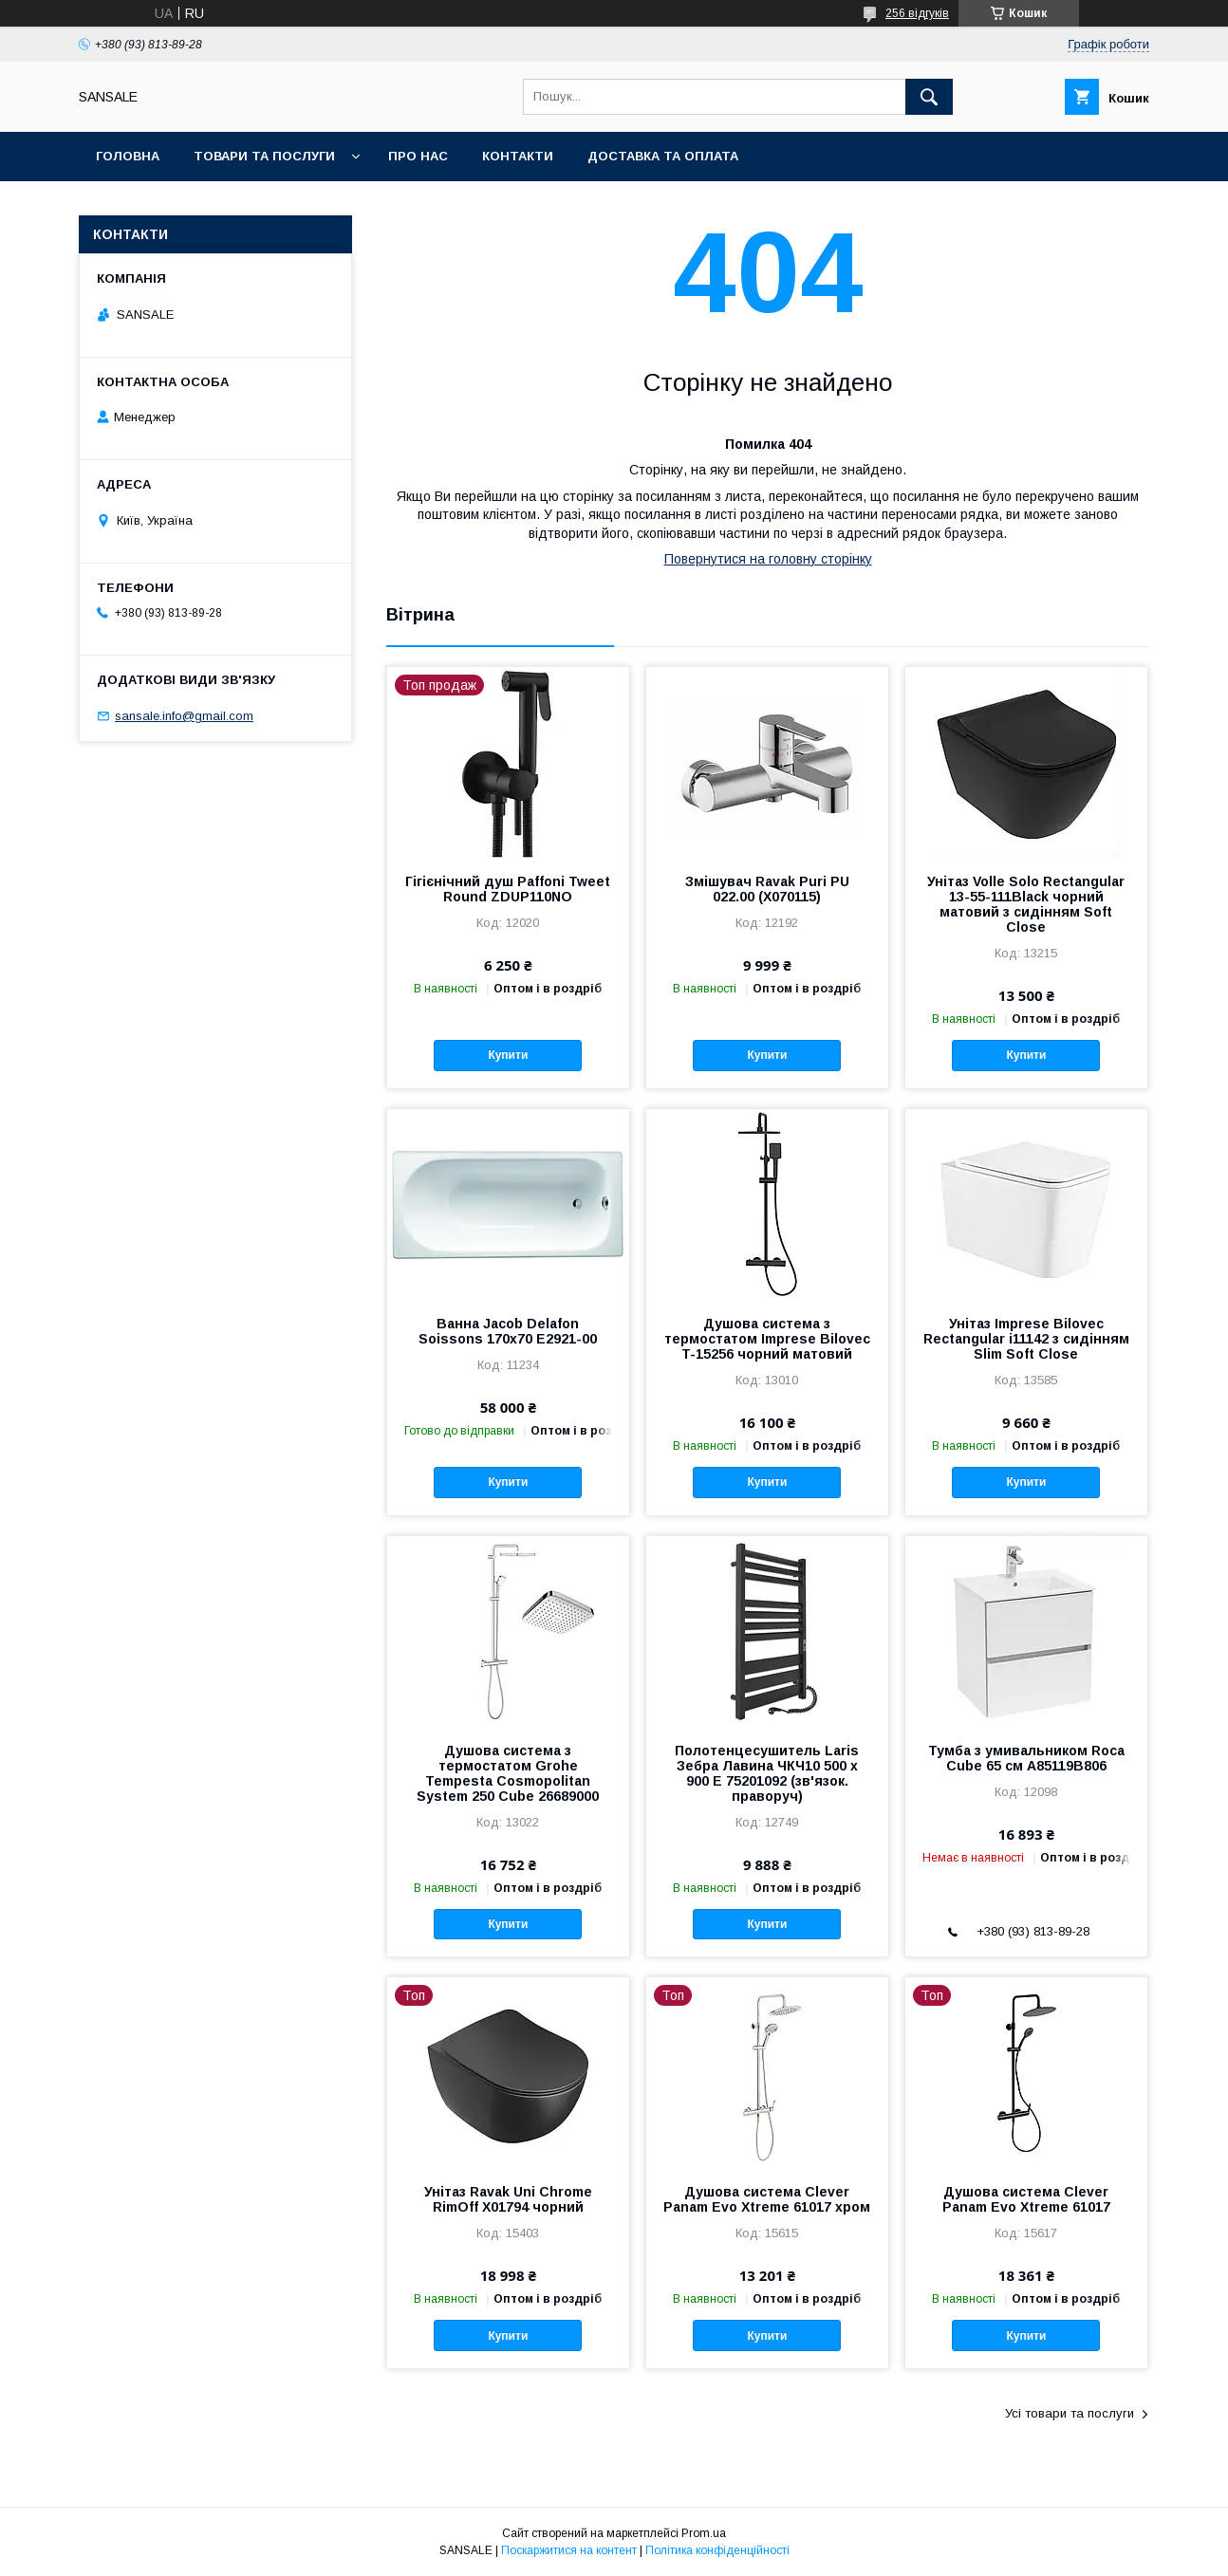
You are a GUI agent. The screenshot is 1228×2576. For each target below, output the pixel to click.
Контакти (517, 156)
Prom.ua (703, 2533)
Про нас (418, 156)
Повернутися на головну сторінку (768, 558)
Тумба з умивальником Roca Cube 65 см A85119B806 (1026, 1758)
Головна (127, 156)
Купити (508, 1055)
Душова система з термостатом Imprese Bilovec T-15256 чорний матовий (767, 1339)
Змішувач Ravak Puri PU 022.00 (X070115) (767, 889)
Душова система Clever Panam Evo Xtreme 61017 (1026, 2199)
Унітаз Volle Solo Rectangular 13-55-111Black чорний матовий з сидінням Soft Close (1026, 904)
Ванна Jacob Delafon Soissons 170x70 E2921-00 (508, 1331)
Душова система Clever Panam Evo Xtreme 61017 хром (766, 2199)
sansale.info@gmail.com (184, 716)
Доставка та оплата (662, 156)
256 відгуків (917, 13)
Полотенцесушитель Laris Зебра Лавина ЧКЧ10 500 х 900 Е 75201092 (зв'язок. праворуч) (767, 1773)
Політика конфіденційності (717, 2550)
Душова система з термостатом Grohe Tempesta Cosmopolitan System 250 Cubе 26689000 (508, 1773)
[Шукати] (929, 97)
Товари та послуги (264, 156)
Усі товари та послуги (1069, 2413)
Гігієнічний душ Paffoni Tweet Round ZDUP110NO (507, 889)
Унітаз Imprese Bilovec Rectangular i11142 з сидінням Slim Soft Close (1026, 1339)
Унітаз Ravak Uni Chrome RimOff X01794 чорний (508, 2199)
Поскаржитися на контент (569, 2550)
